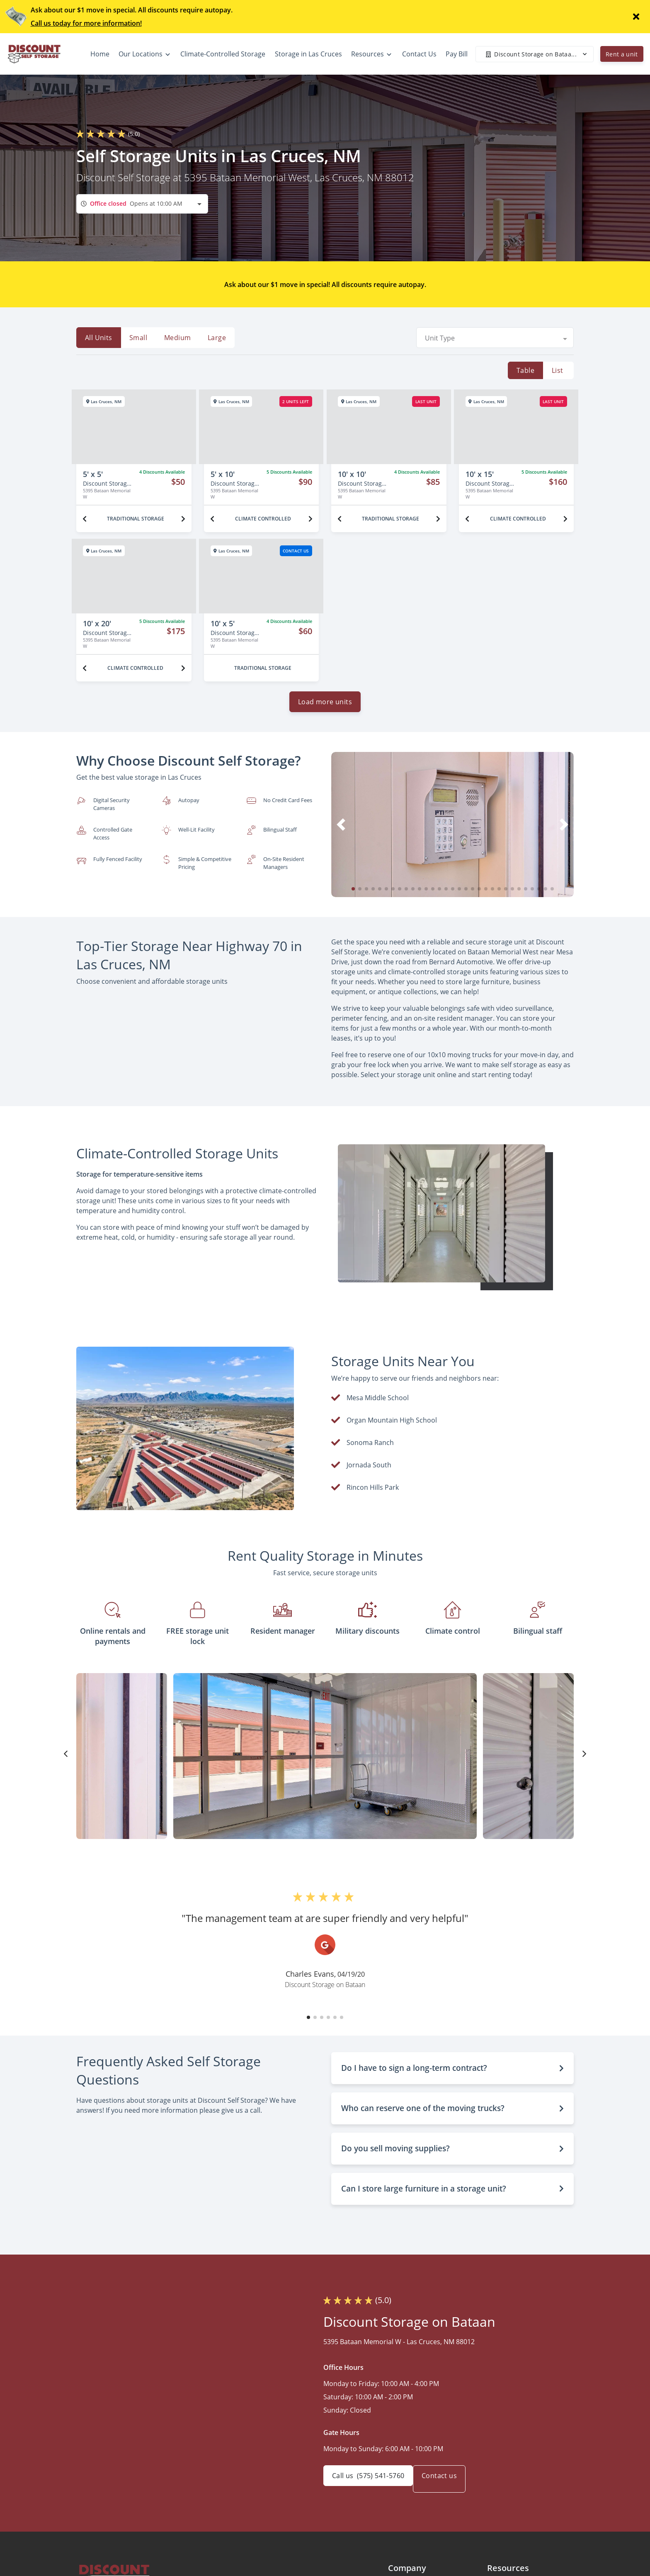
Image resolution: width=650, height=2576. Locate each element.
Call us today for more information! (86, 23)
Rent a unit (622, 54)
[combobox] (142, 204)
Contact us (449, 2485)
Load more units (325, 708)
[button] (353, 895)
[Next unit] (183, 519)
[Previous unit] (84, 519)
